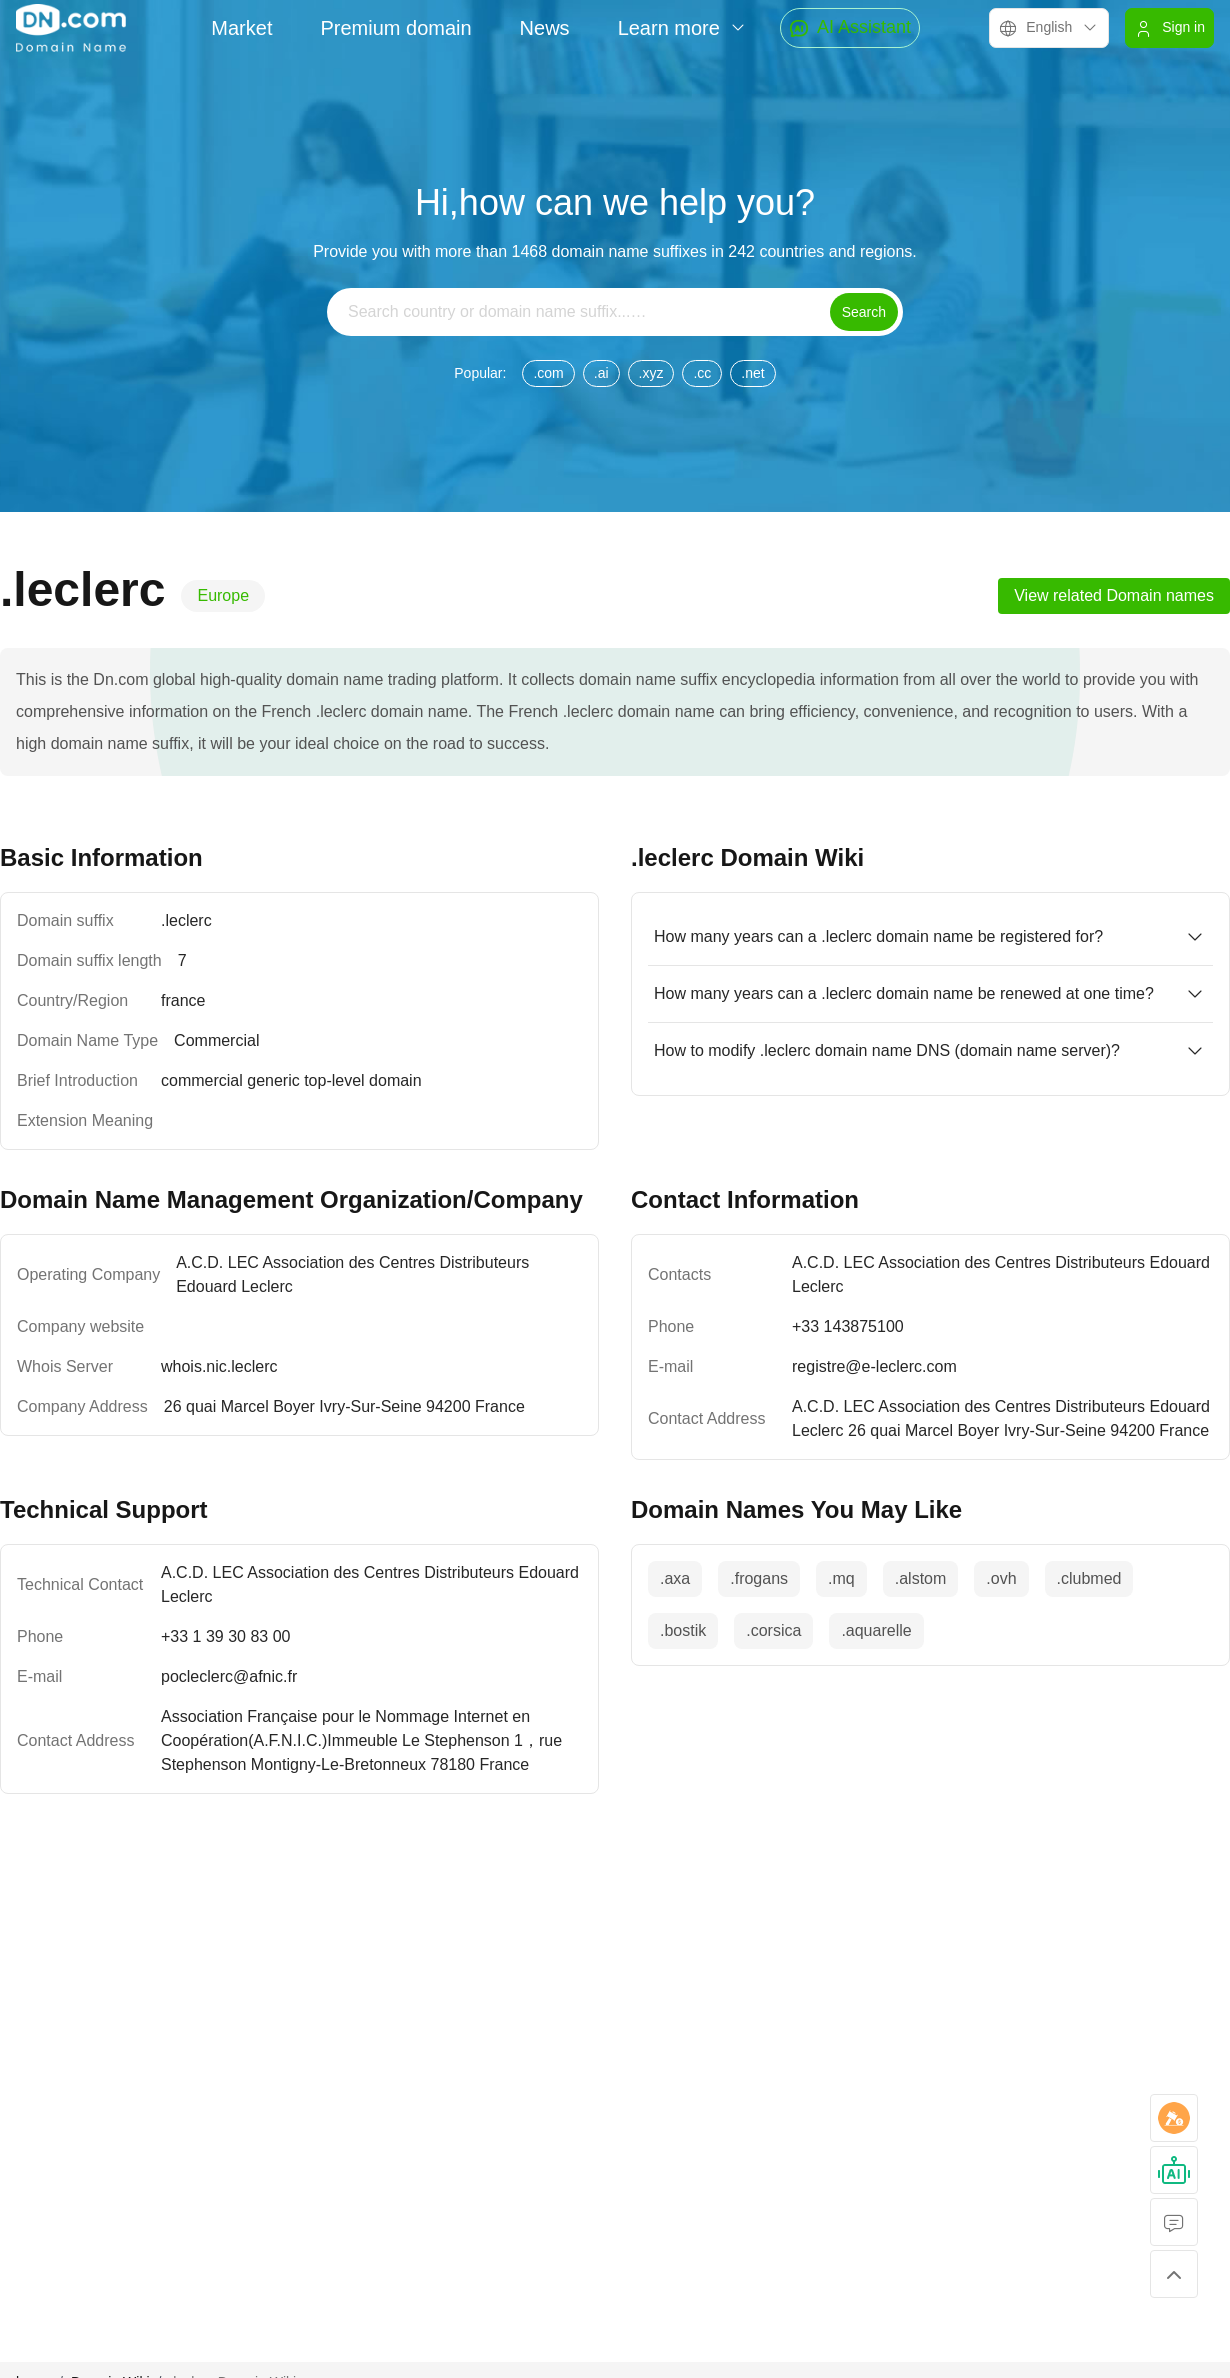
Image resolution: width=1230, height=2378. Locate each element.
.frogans (759, 1578)
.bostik (683, 1630)
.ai (601, 373)
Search (864, 312)
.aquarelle (876, 1630)
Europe (223, 595)
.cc (702, 373)
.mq (841, 1578)
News (545, 28)
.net (752, 373)
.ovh (1001, 1578)
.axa (675, 1578)
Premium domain (395, 28)
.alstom (921, 1578)
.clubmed (1089, 1578)
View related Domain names (1114, 595)
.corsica (773, 1630)
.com (548, 373)
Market (241, 28)
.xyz (651, 373)
